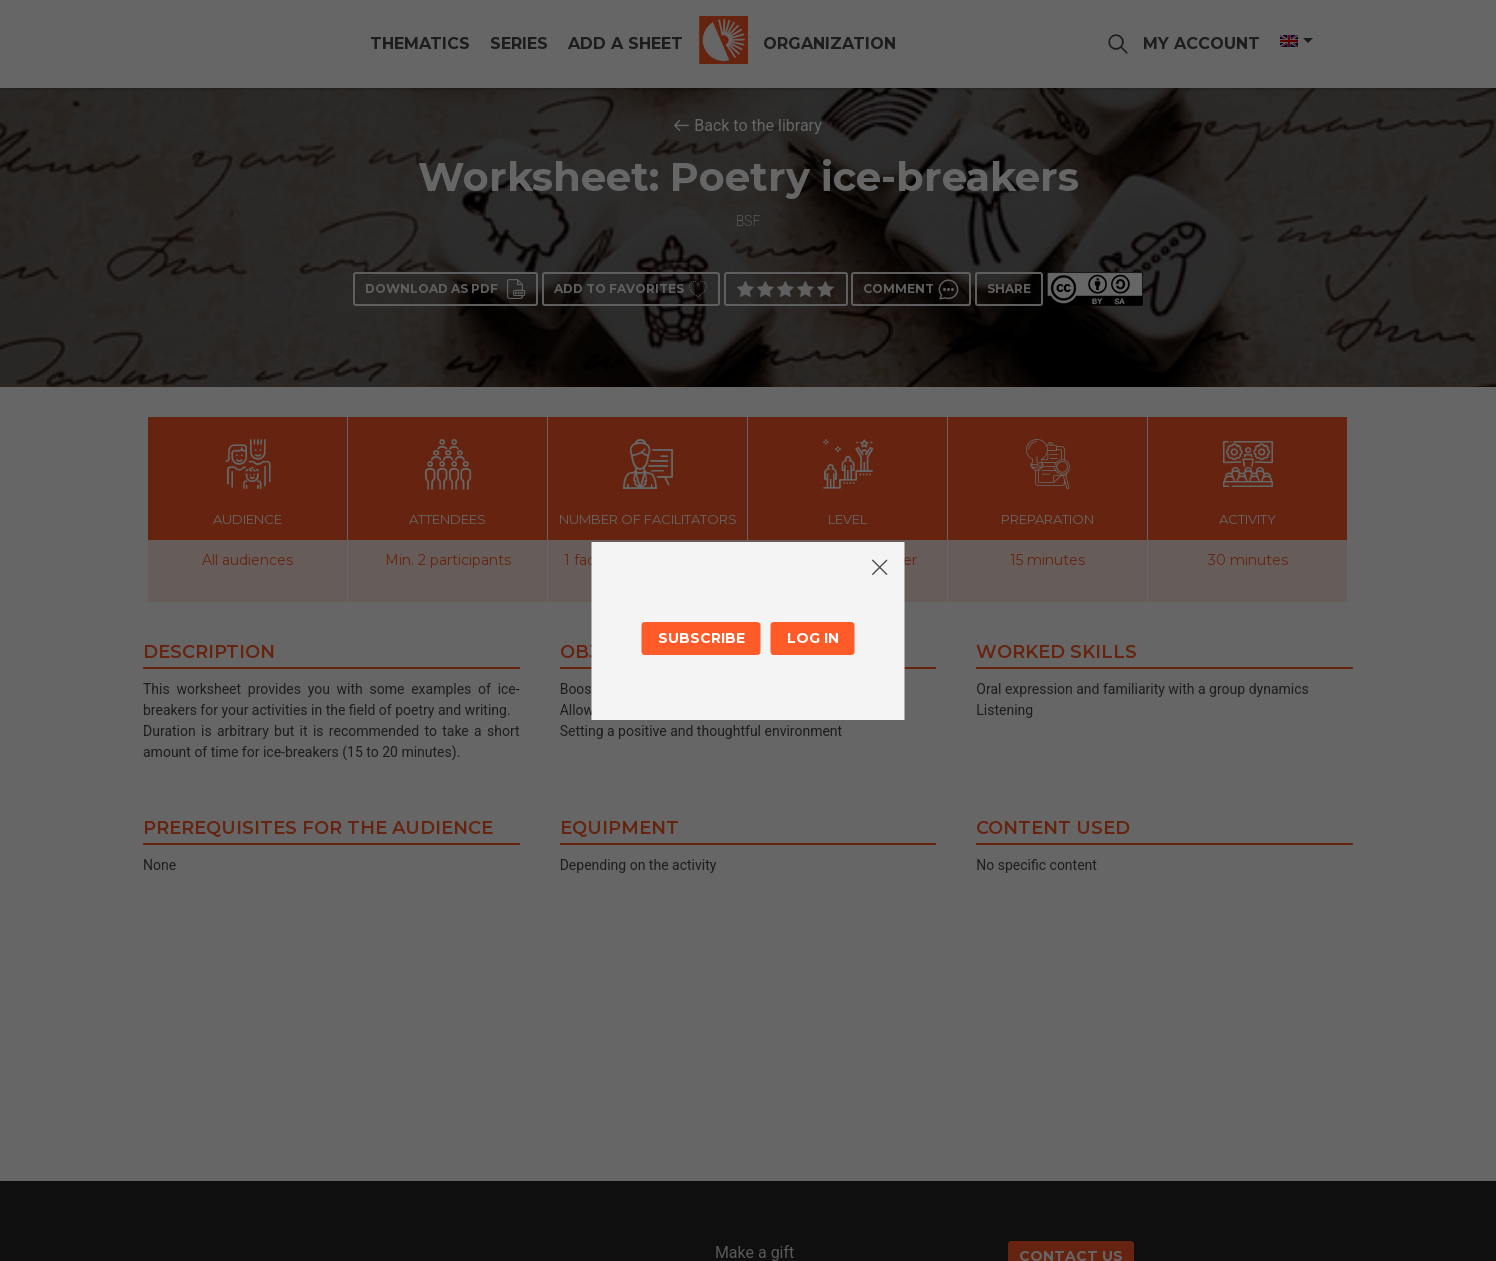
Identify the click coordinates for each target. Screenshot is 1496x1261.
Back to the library (758, 125)
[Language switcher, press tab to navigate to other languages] (1295, 41)
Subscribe (701, 638)
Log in (813, 638)
